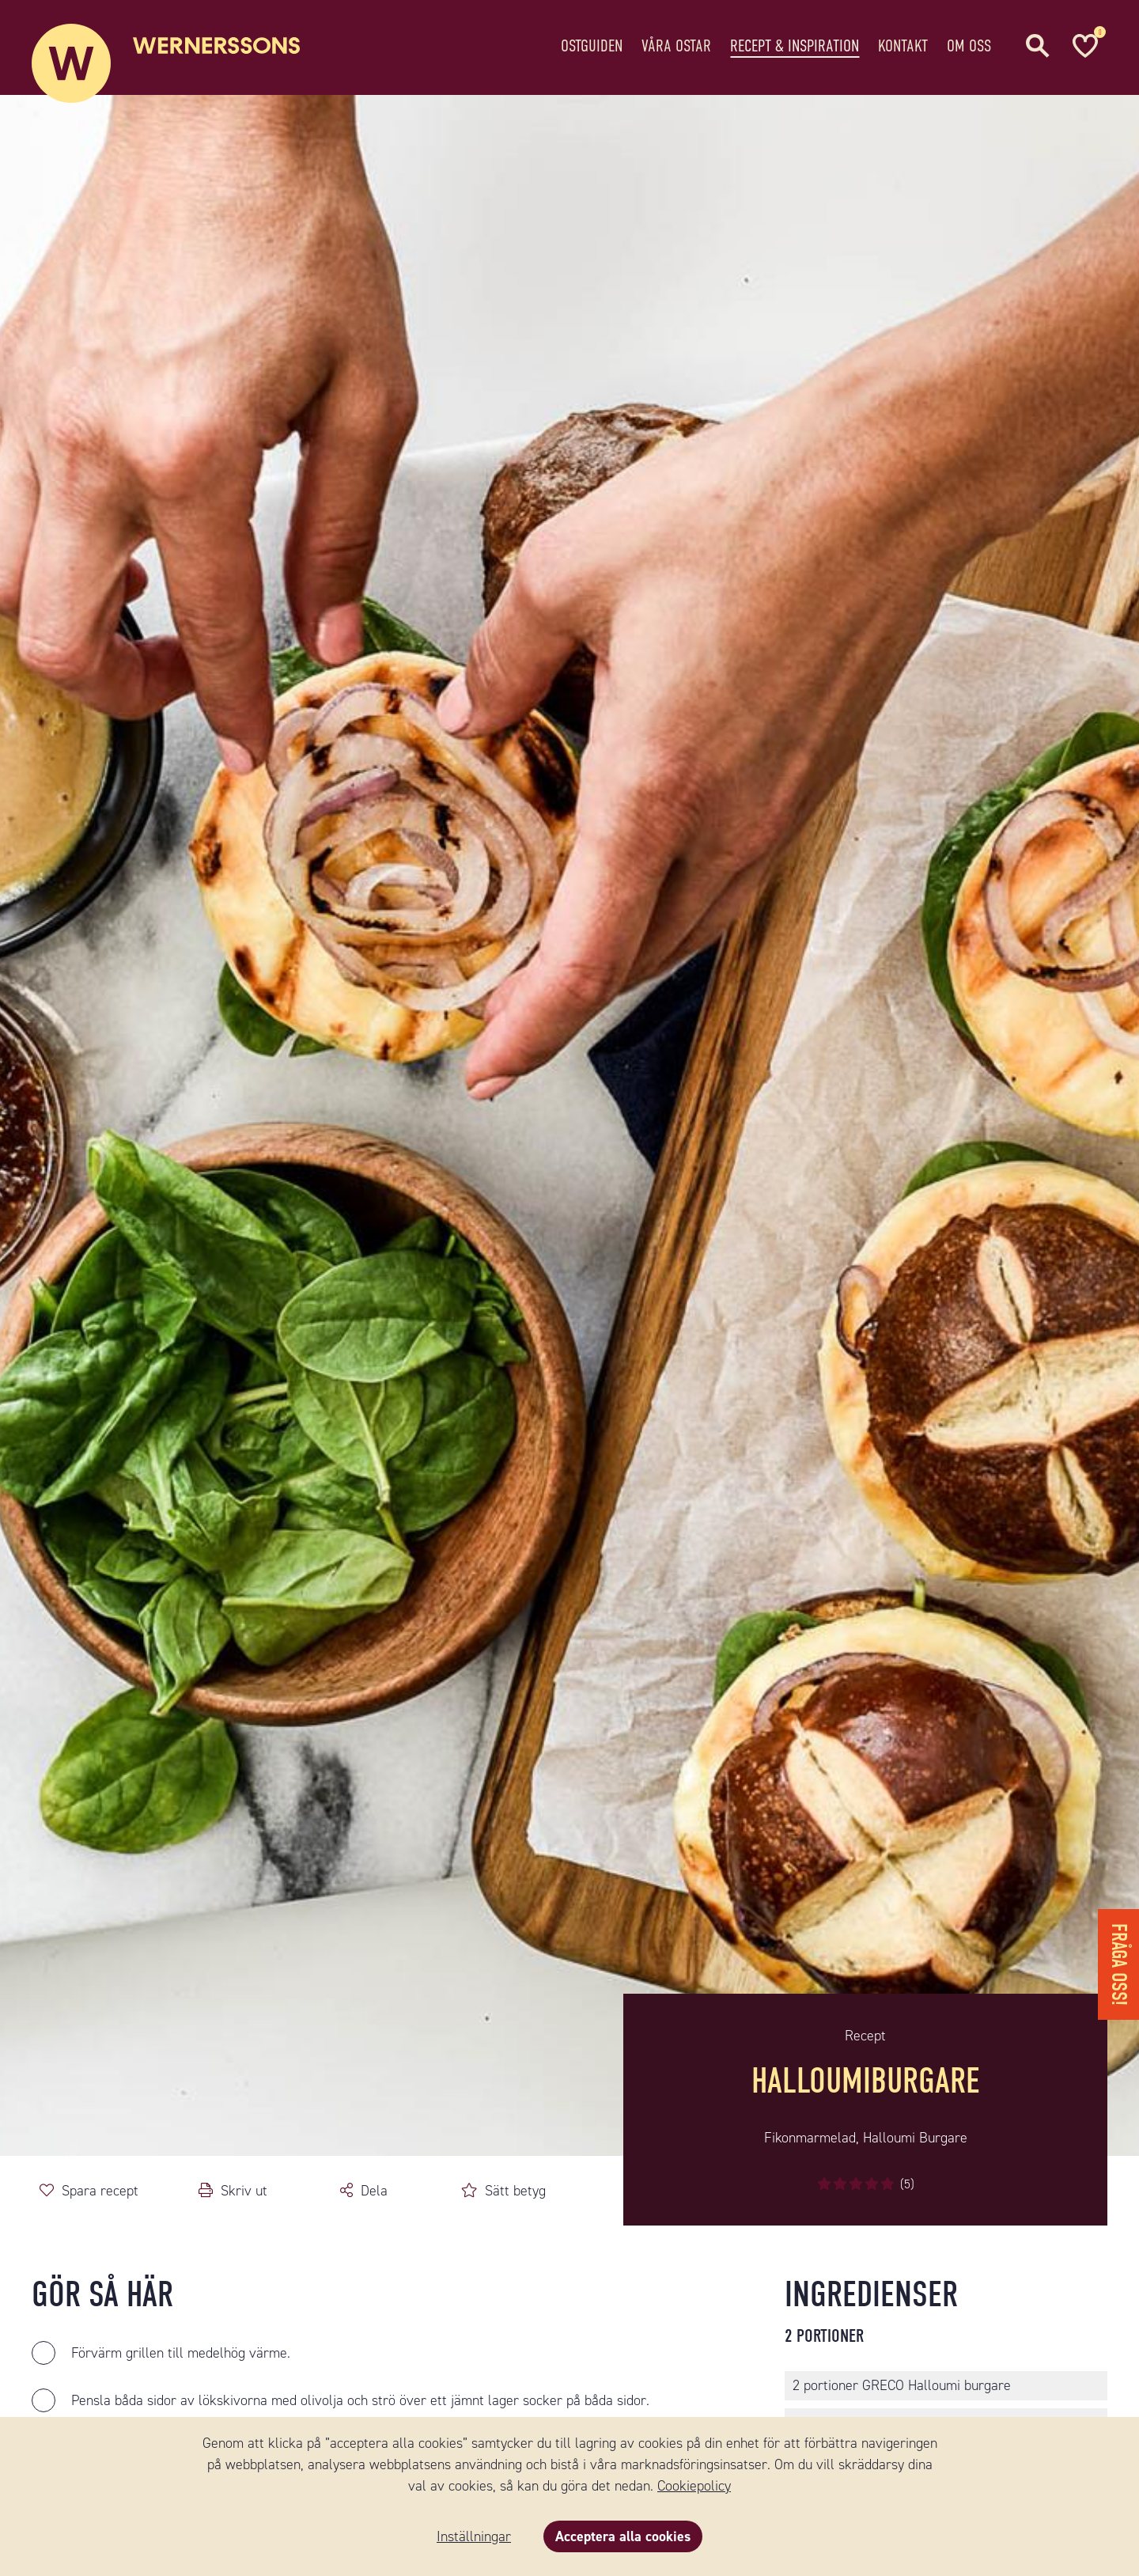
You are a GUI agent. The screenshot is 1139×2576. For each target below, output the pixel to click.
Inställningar (474, 2536)
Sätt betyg (515, 2190)
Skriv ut (244, 2190)
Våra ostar (676, 43)
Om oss (969, 43)
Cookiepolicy (694, 2485)
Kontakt (903, 43)
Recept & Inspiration (794, 43)
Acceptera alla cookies (623, 2536)
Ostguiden (591, 43)
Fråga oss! (1119, 1964)
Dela (374, 2190)
